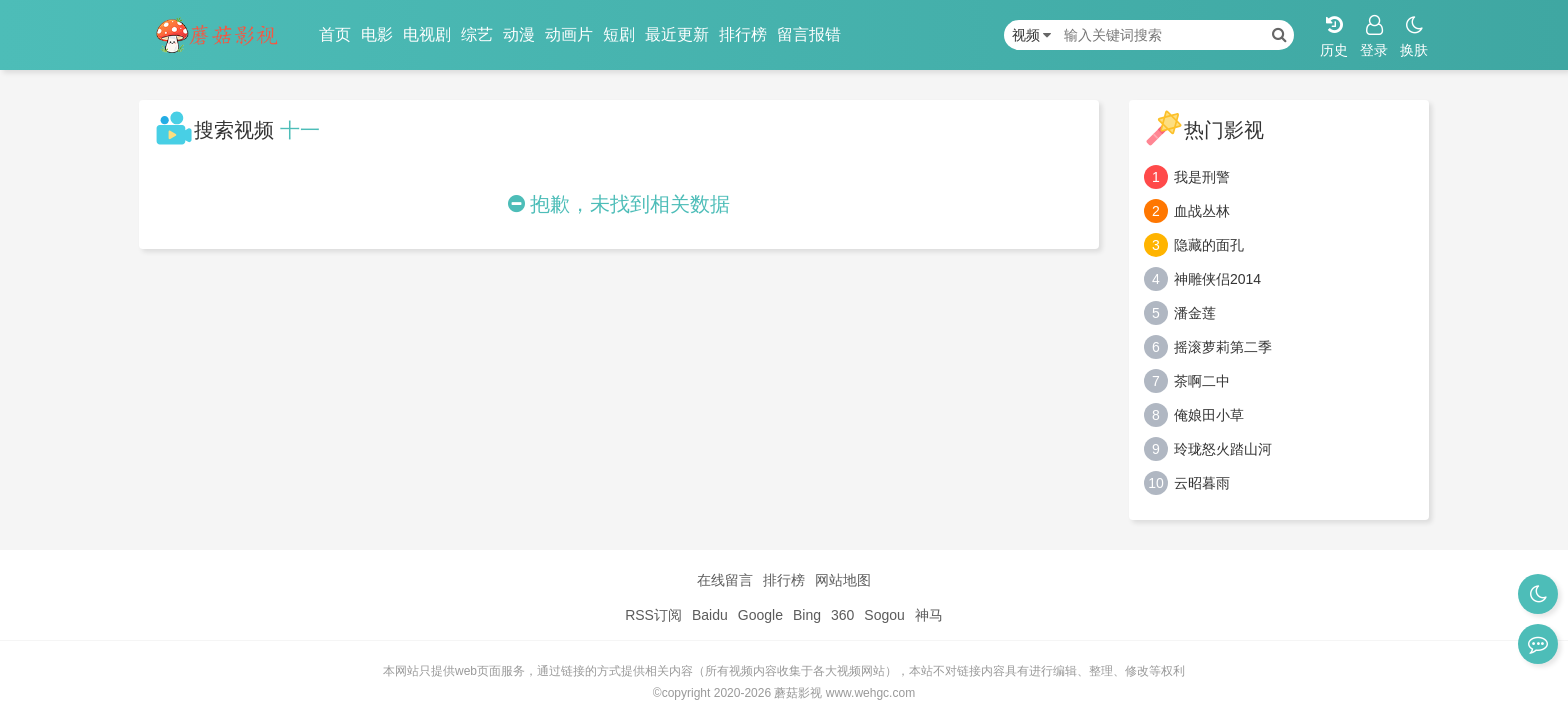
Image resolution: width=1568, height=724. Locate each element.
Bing (807, 615)
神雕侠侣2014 (1217, 279)
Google (760, 615)
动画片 (569, 34)
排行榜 (743, 34)
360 (842, 615)
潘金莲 (1195, 313)
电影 (377, 34)
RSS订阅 (653, 615)
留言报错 (809, 34)
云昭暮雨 (1202, 483)
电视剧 (427, 34)
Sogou (884, 615)
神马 (929, 615)
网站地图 (843, 580)
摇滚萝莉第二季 (1223, 347)
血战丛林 (1202, 211)
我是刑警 (1202, 177)
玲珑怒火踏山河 (1223, 449)
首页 (335, 34)
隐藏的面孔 (1209, 245)
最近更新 (677, 34)
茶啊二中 (1202, 381)
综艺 (477, 34)
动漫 (519, 34)
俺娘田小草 (1209, 415)
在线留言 (725, 580)
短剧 (619, 34)
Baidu (710, 615)
